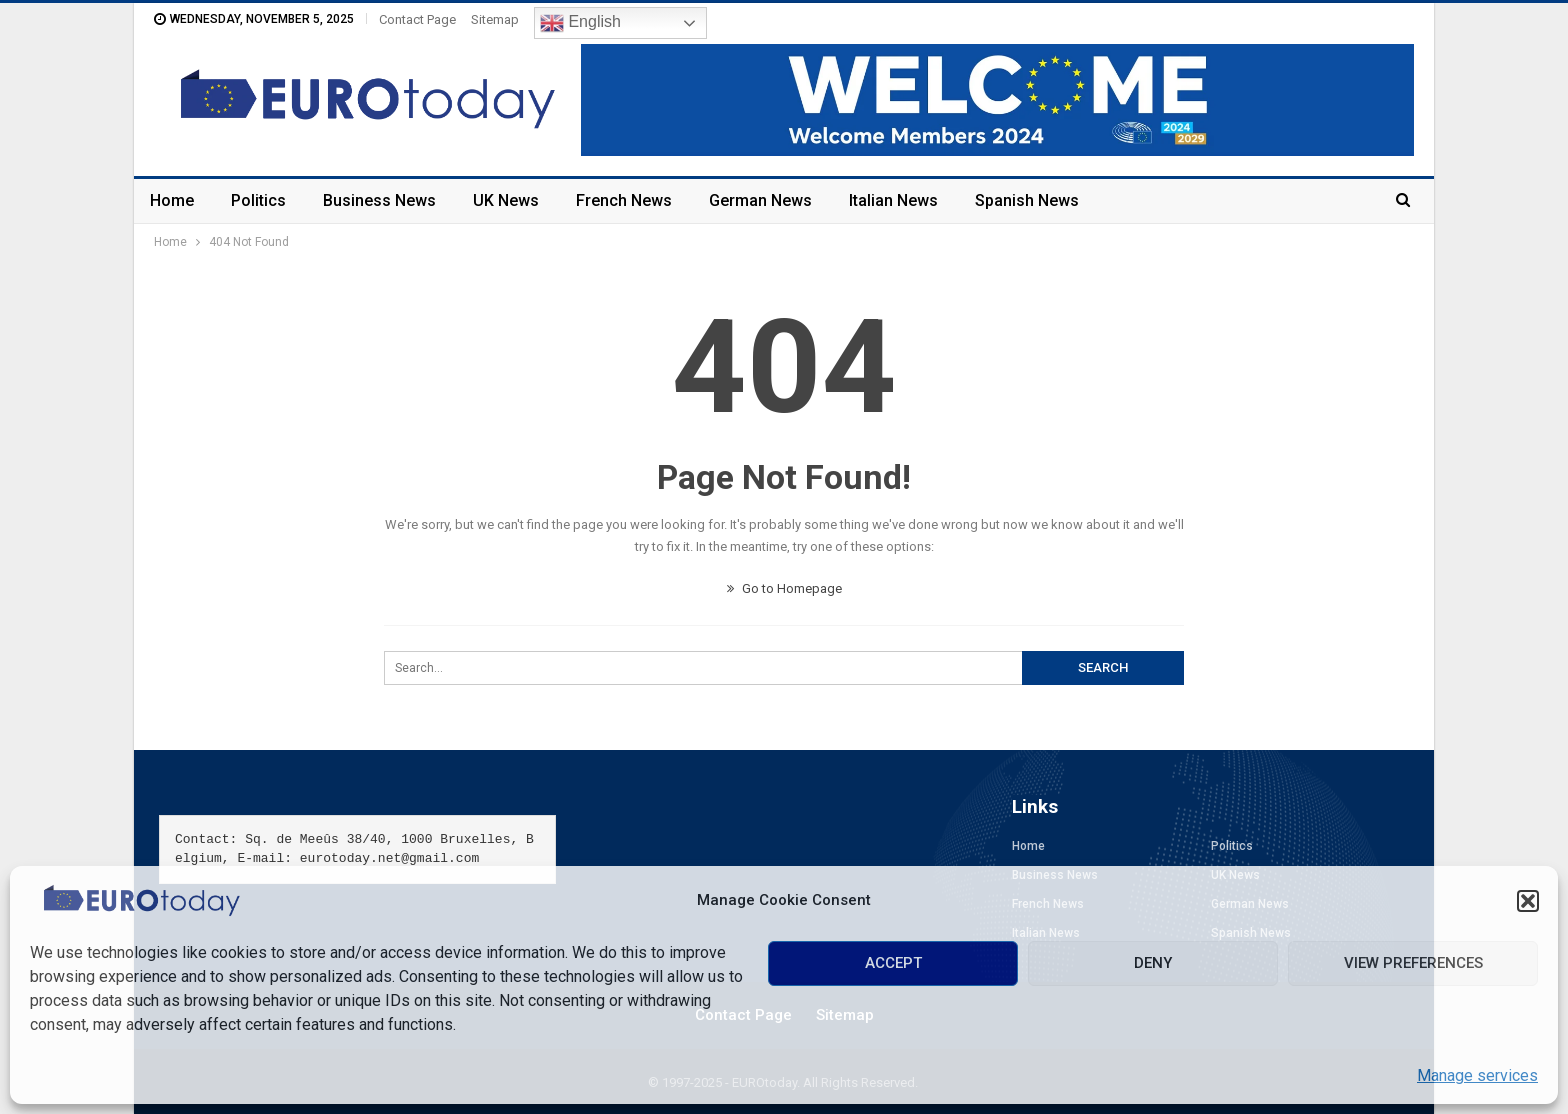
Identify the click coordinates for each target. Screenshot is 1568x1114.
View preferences (1413, 963)
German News (760, 200)
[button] (1528, 901)
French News (624, 200)
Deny (1153, 963)
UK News (506, 200)
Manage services (1477, 1075)
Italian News (893, 200)
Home (172, 200)
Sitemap (495, 19)
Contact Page (417, 19)
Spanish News (1027, 200)
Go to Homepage (784, 588)
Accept (893, 963)
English (580, 23)
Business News (379, 200)
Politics (258, 200)
